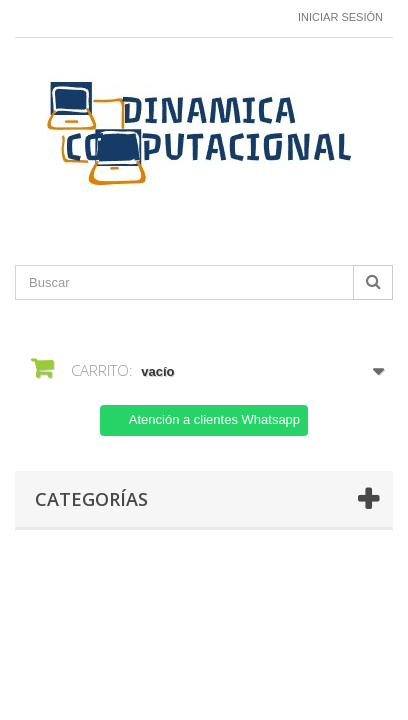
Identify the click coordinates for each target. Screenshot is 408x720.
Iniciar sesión (340, 17)
